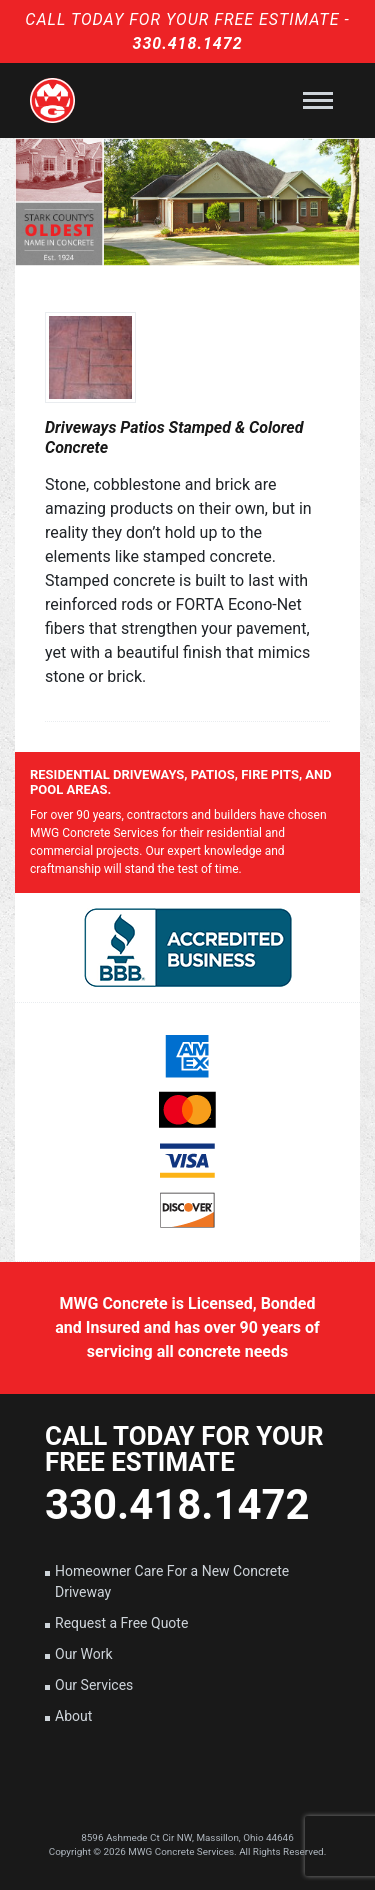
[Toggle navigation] (318, 100)
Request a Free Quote (121, 1623)
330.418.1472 (187, 43)
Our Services (94, 1685)
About (73, 1716)
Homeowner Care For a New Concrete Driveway (172, 1581)
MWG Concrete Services (181, 1851)
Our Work (84, 1654)
